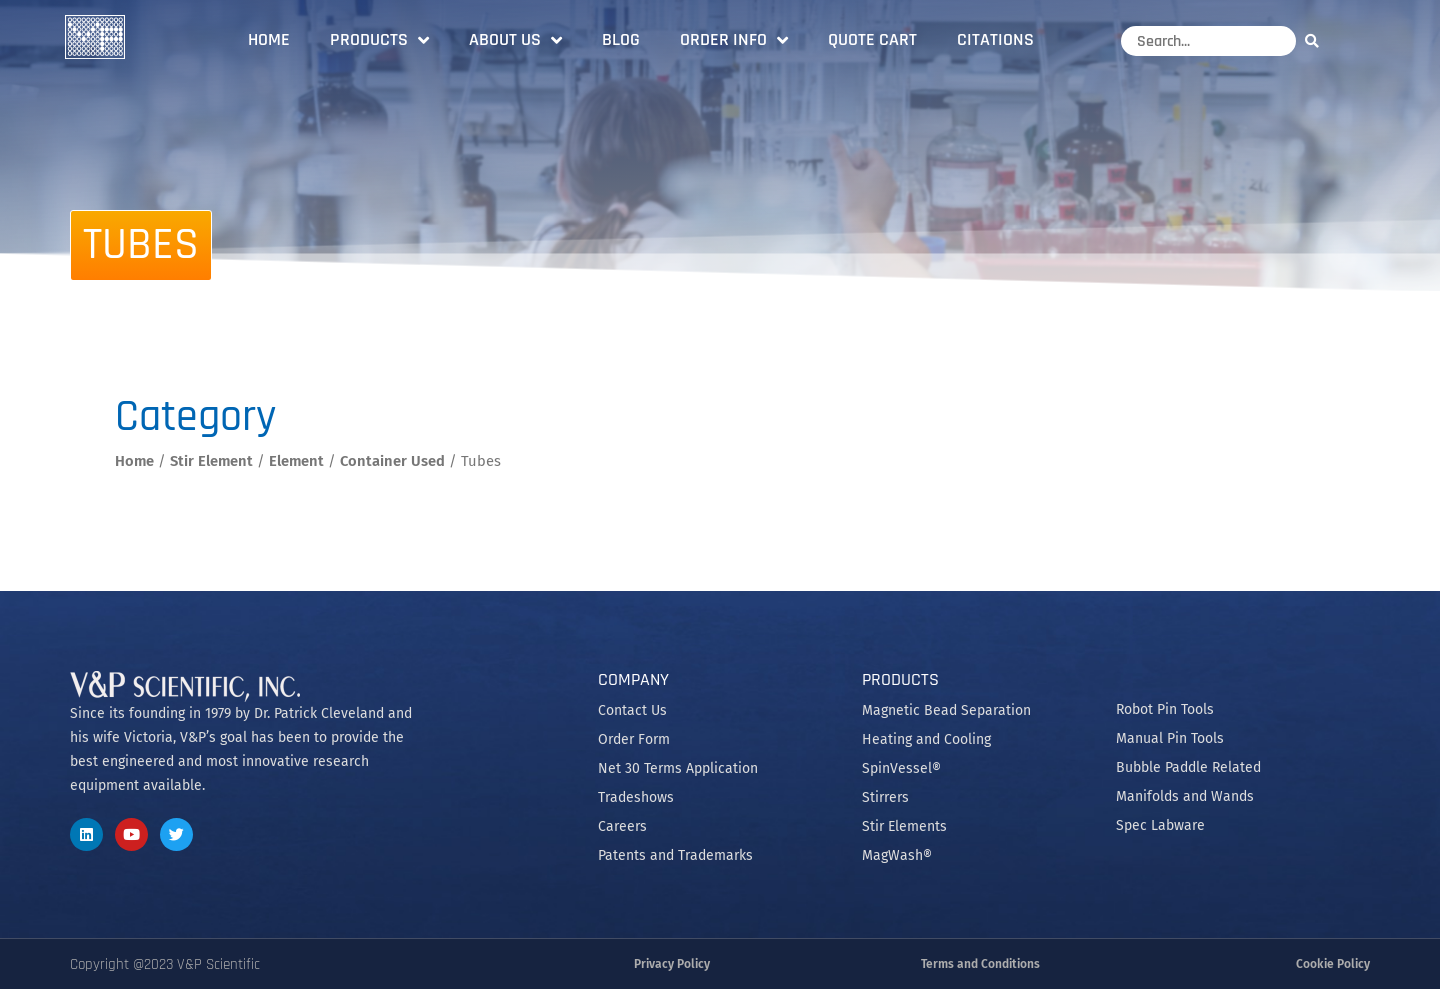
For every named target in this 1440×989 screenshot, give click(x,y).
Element (296, 461)
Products (379, 40)
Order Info (734, 40)
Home (269, 39)
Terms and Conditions (980, 964)
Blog (621, 39)
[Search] (1317, 40)
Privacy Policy (672, 964)
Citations (995, 39)
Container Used (392, 461)
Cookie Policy (1333, 964)
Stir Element (211, 461)
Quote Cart (872, 39)
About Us (515, 40)
